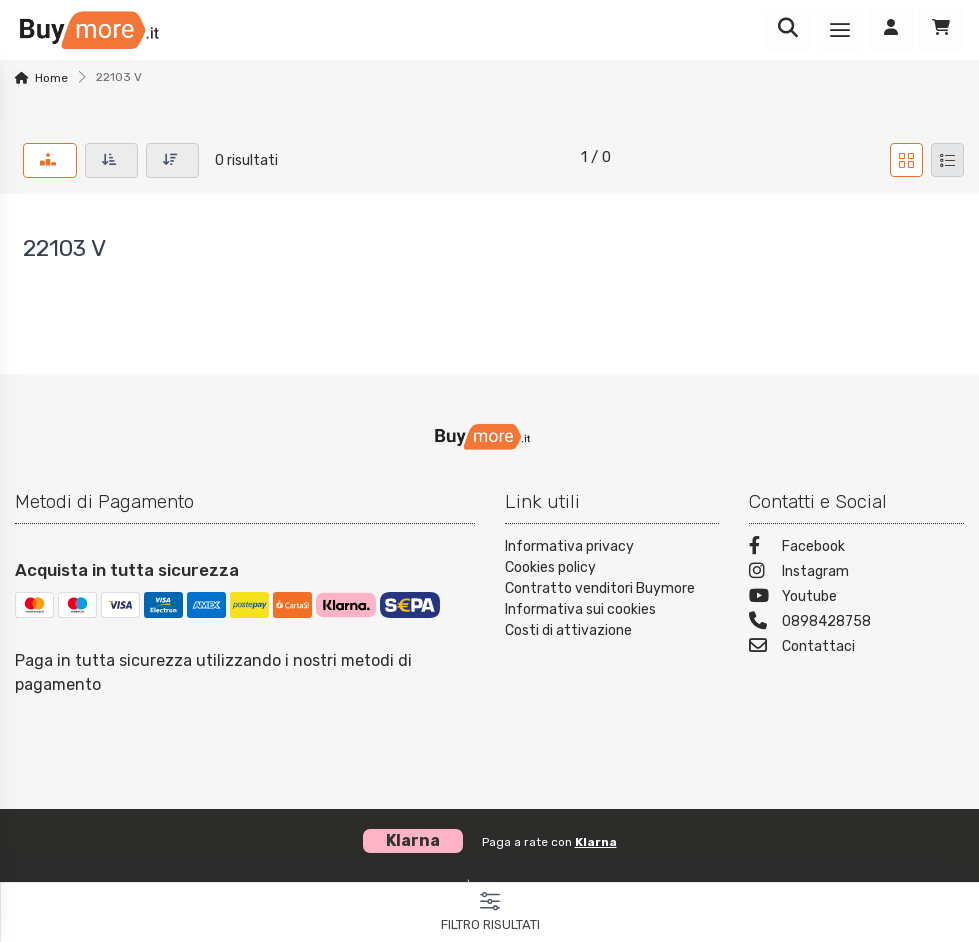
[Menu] (840, 30)
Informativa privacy (569, 546)
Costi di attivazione (568, 630)
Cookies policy (550, 567)
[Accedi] (891, 30)
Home (51, 78)
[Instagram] (856, 573)
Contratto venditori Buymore (600, 588)
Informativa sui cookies (580, 609)
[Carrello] (941, 30)
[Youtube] (856, 598)
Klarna (596, 842)
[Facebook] (856, 548)
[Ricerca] (788, 30)
